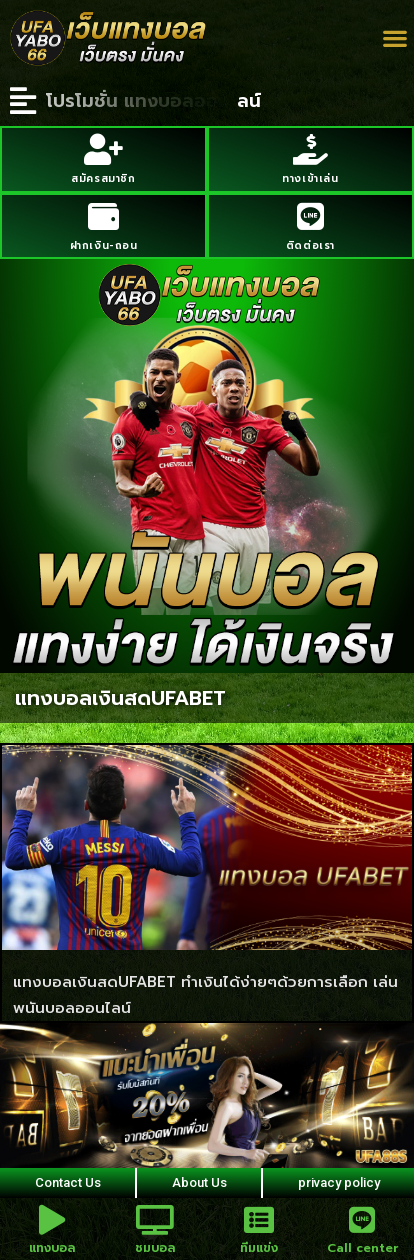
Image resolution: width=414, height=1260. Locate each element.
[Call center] (362, 1220)
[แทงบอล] (52, 1220)
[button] (394, 38)
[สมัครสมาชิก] (103, 149)
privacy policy (339, 1182)
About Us (199, 1182)
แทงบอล (52, 1248)
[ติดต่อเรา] (310, 216)
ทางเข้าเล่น (310, 178)
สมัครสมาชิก (103, 178)
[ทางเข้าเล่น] (310, 149)
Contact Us (68, 1182)
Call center (362, 1248)
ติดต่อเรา (310, 245)
